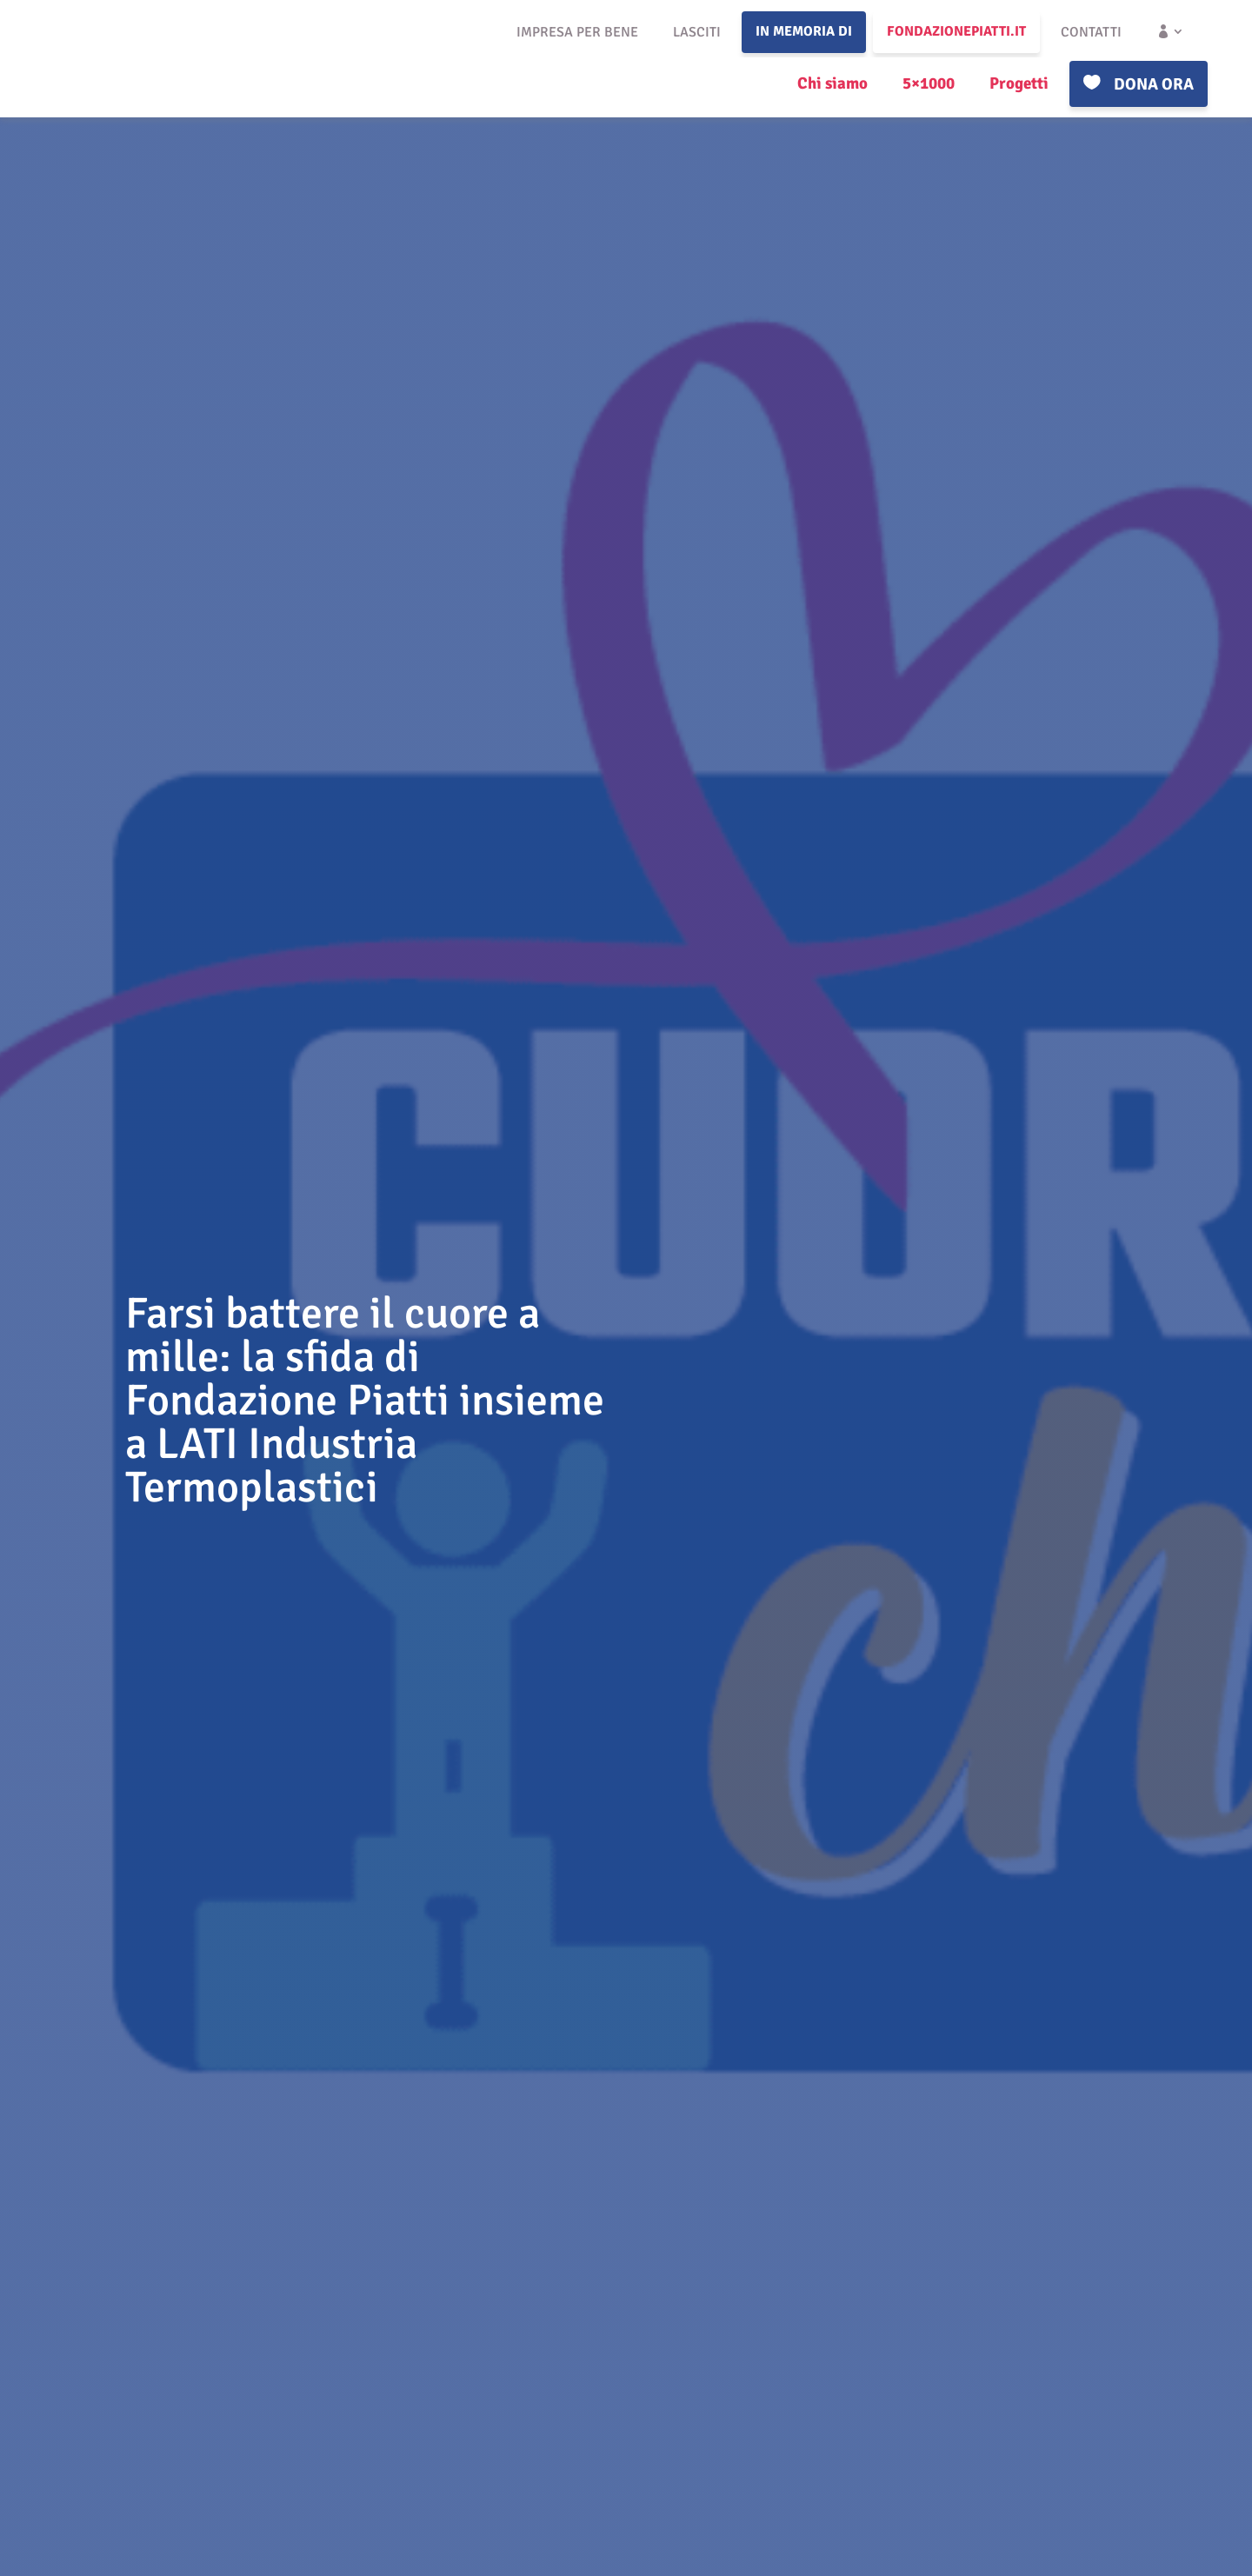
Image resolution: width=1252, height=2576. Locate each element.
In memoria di (804, 31)
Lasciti (697, 32)
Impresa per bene (577, 32)
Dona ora (1154, 84)
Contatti (1091, 32)
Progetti (1019, 83)
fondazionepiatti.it (956, 31)
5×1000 (928, 83)
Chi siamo (832, 83)
